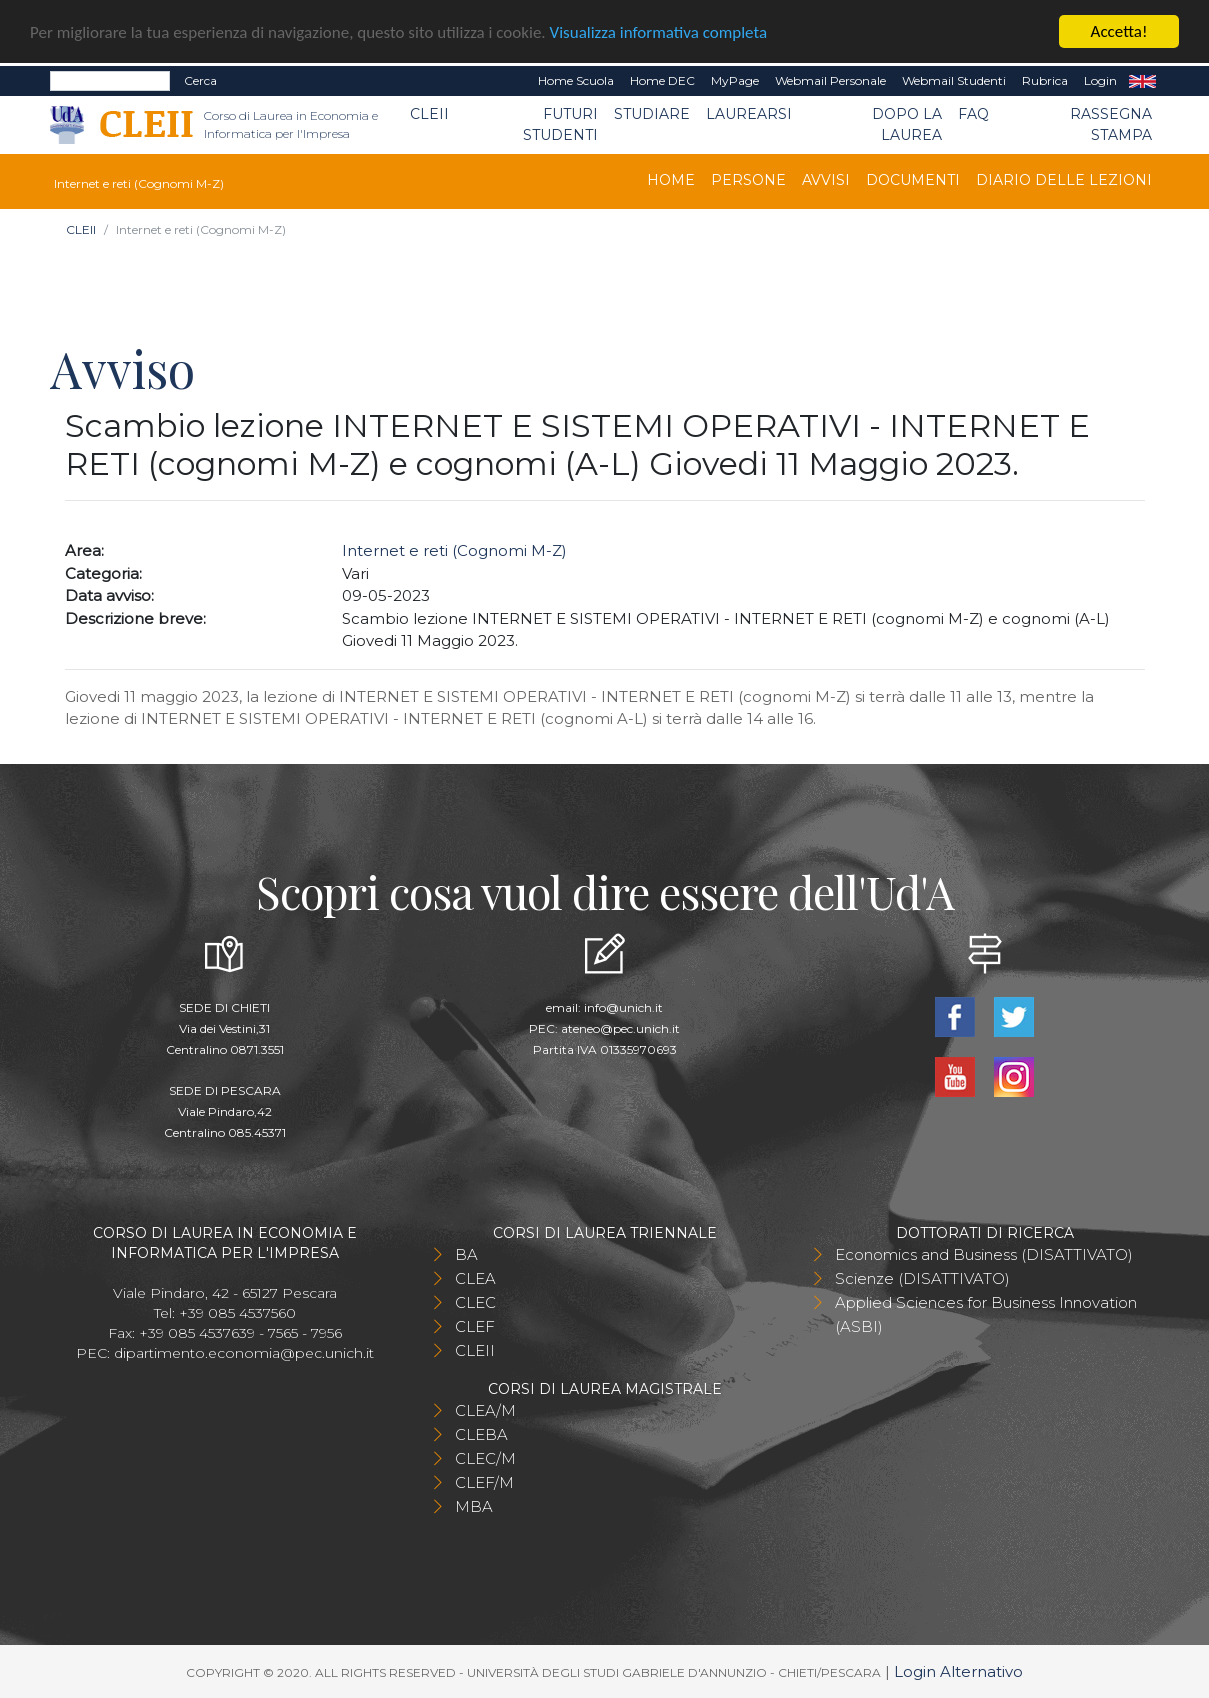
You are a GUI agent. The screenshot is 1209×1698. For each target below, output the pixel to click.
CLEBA (481, 1434)
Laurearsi (749, 114)
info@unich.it (623, 1007)
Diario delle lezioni (1064, 180)
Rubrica (1045, 80)
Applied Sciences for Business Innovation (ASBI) (986, 1314)
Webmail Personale (830, 80)
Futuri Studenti (560, 124)
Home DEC (662, 80)
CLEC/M (485, 1458)
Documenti (913, 180)
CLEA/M (485, 1410)
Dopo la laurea (907, 124)
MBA (474, 1506)
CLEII (429, 114)
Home (671, 180)
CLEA (475, 1278)
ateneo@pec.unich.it (620, 1028)
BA (466, 1254)
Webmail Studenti (954, 80)
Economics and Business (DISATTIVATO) (984, 1254)
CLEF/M (484, 1482)
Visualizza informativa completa (659, 31)
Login (1100, 80)
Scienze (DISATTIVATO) (922, 1278)
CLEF (475, 1326)
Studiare (652, 114)
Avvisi (826, 180)
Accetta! (1119, 31)
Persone (748, 180)
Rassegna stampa (1111, 124)
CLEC (475, 1302)
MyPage (735, 80)
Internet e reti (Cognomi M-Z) (454, 550)
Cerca (200, 80)
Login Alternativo (958, 1671)
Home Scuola (576, 80)
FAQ (973, 114)
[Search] (110, 81)
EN (1142, 81)
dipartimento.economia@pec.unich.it (244, 1353)
